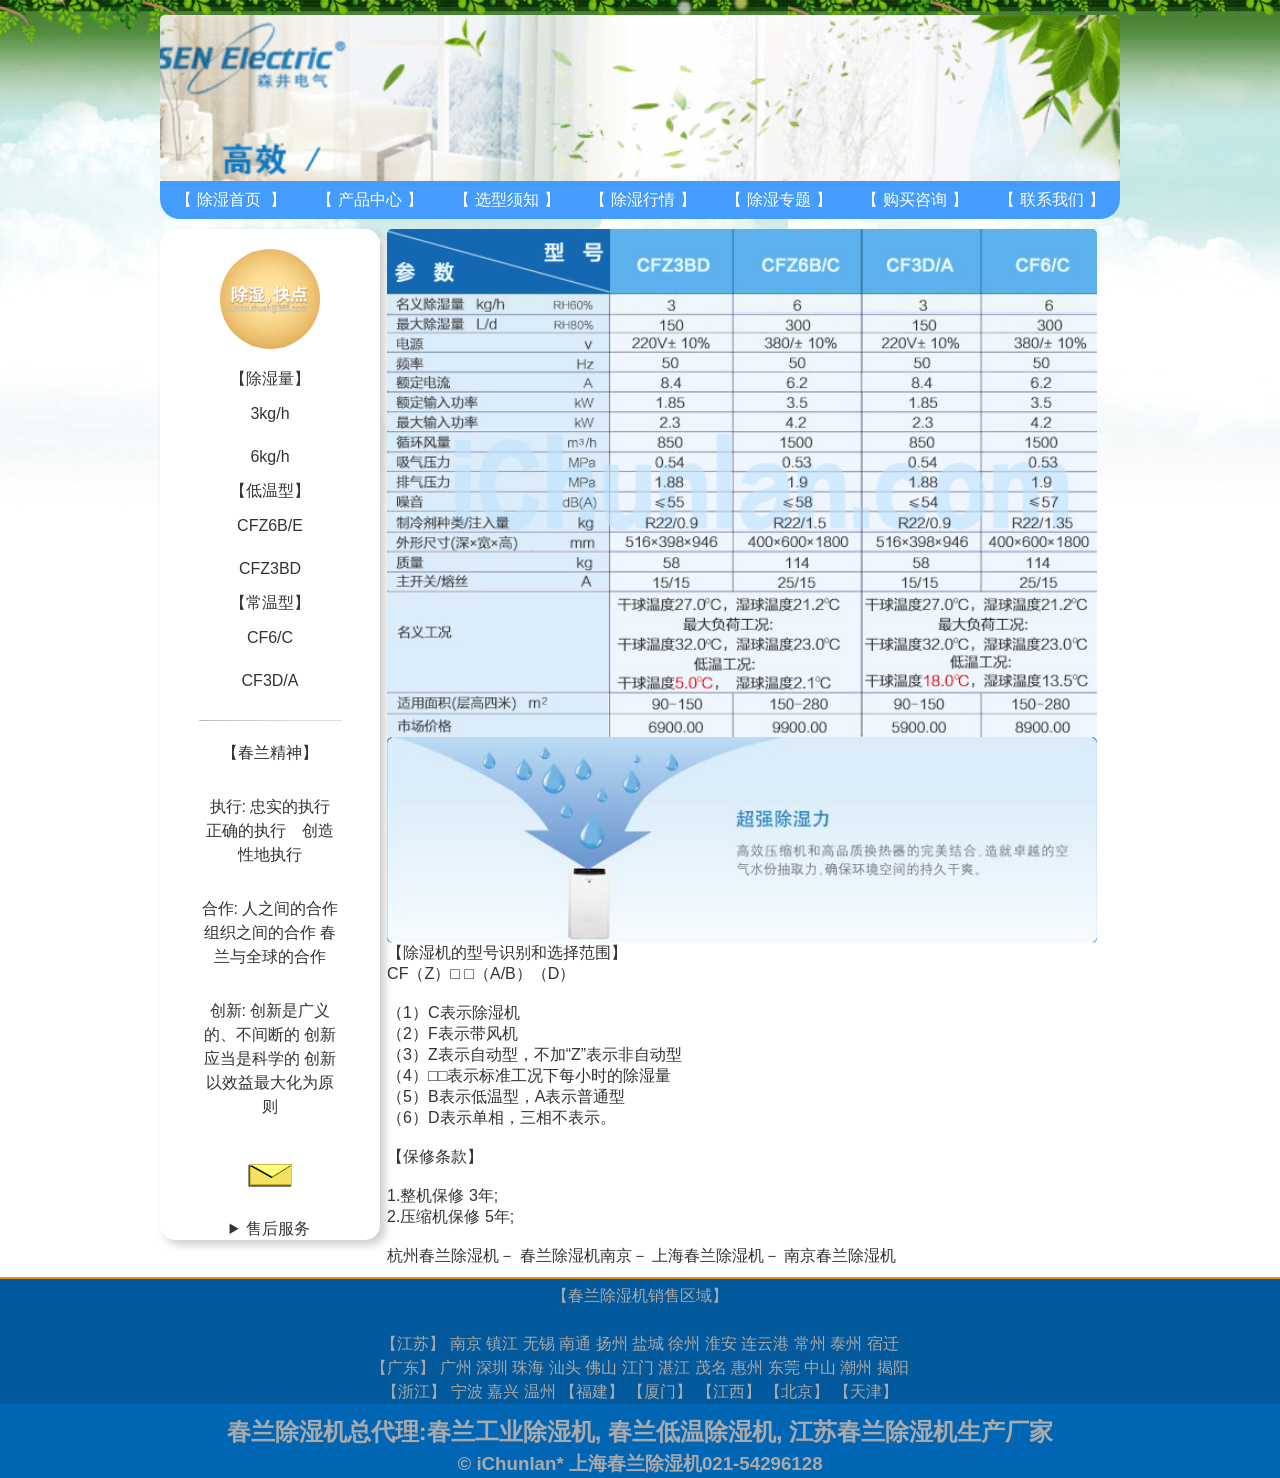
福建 (592, 1391)
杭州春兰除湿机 (443, 1255)
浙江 (414, 1391)
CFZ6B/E (270, 525)
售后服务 (278, 1228)
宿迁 (883, 1343)
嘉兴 (503, 1391)
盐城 (648, 1343)
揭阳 (893, 1367)
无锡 (539, 1343)
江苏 (413, 1343)
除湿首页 (229, 199)
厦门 (660, 1391)
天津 (866, 1391)
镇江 (502, 1343)
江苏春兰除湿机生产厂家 (921, 1431)
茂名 (711, 1367)
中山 (820, 1367)
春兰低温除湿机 (692, 1431)
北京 (797, 1391)
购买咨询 (915, 199)
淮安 (721, 1343)
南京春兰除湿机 (840, 1255)
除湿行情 (643, 199)
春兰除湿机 (608, 1295)
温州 (540, 1391)
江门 (638, 1367)
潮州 (856, 1367)
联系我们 (1052, 199)
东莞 (784, 1367)
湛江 (674, 1367)
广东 (403, 1367)
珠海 (528, 1367)
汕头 (565, 1367)
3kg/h (269, 413)
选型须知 (507, 199)
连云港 (765, 1343)
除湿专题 (779, 199)
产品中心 (370, 199)
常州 (810, 1343)
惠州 (747, 1367)
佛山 (601, 1367)
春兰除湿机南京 (576, 1255)
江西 (729, 1391)
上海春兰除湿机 (708, 1255)
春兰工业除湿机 (511, 1431)
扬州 (612, 1343)
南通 (575, 1343)
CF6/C (270, 637)
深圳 (492, 1367)
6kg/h (269, 456)
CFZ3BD (270, 568)
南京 (466, 1343)
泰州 (846, 1343)
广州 (456, 1367)
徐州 (684, 1343)
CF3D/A (270, 680)
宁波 (467, 1391)
